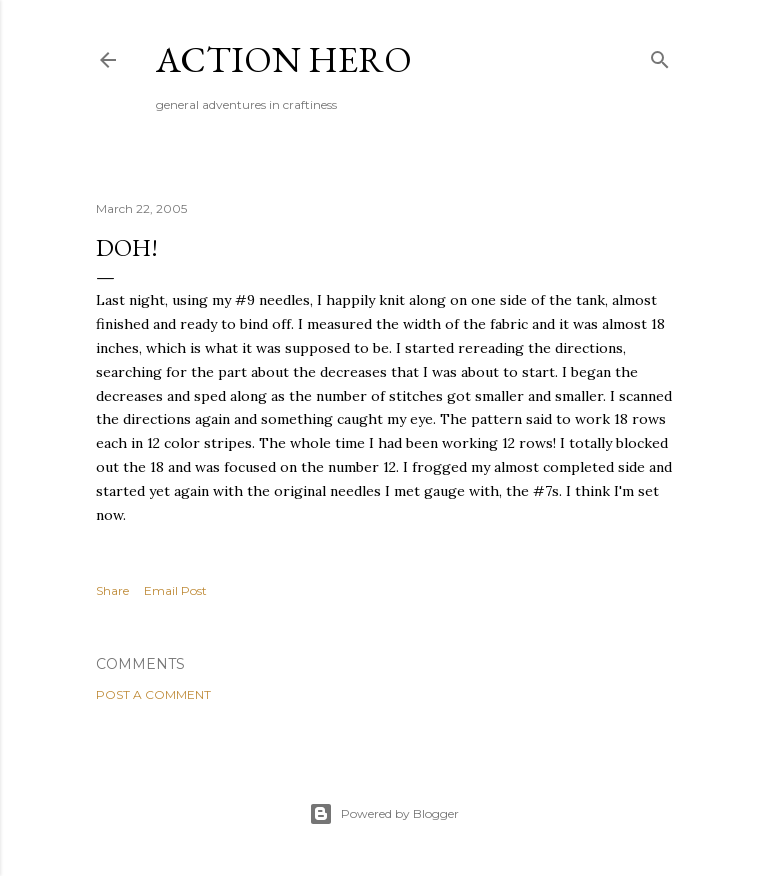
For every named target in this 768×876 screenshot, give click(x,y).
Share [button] (112, 590)
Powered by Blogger (384, 814)
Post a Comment (153, 694)
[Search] (660, 55)
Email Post (175, 590)
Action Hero (284, 59)
